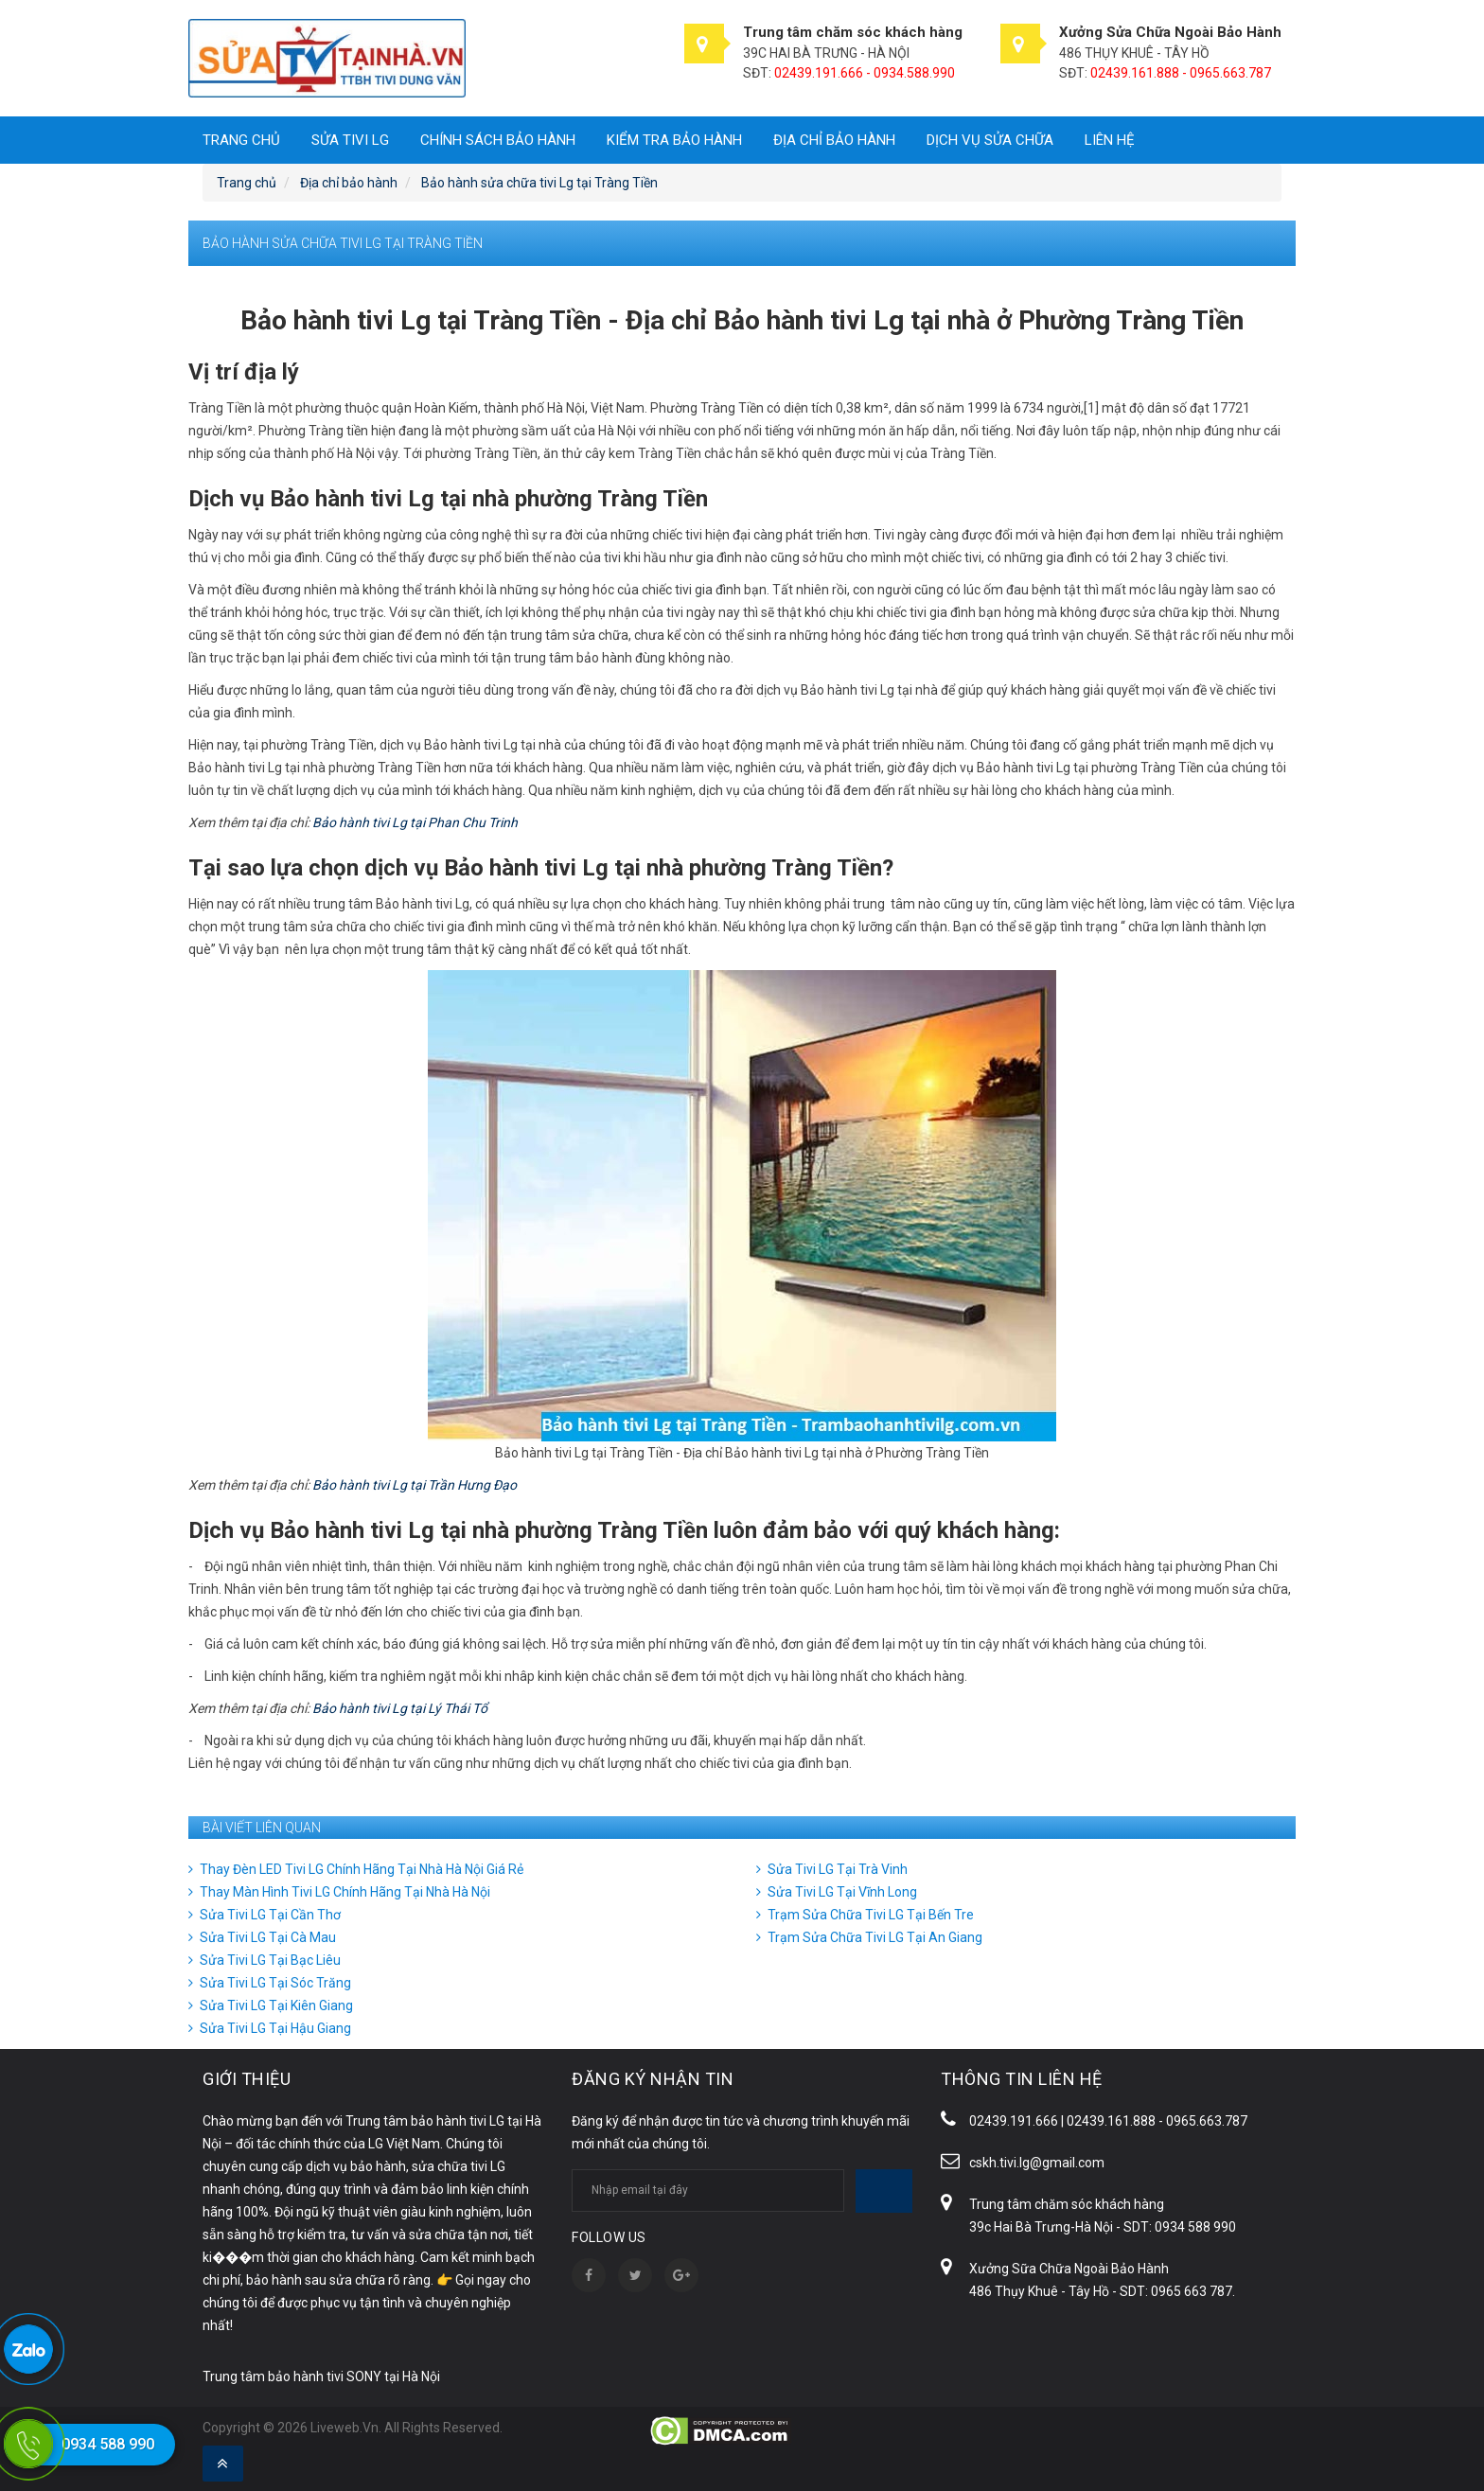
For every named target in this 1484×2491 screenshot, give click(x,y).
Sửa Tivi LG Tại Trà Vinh (838, 1869)
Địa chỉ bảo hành (834, 140)
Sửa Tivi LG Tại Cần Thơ (270, 1914)
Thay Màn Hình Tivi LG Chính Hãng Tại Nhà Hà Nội (345, 1891)
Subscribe (884, 2191)
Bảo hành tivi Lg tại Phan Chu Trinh (415, 822)
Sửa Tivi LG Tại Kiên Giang (276, 2005)
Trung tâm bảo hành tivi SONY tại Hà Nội (321, 2376)
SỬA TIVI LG (350, 140)
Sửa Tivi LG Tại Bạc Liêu (270, 1960)
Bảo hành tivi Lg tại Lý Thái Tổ (399, 1708)
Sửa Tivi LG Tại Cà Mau (268, 1937)
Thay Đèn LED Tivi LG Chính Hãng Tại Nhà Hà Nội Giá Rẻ (361, 1869)
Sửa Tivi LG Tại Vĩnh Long (842, 1891)
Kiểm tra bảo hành (674, 140)
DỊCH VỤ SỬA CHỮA (990, 140)
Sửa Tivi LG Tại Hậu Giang (275, 2028)
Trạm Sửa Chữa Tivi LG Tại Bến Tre (871, 1914)
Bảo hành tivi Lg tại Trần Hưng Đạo (414, 1485)
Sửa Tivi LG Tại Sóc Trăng (275, 1982)
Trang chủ (241, 140)
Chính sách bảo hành (497, 140)
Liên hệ (1110, 140)
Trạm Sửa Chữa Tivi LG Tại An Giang (875, 1937)
